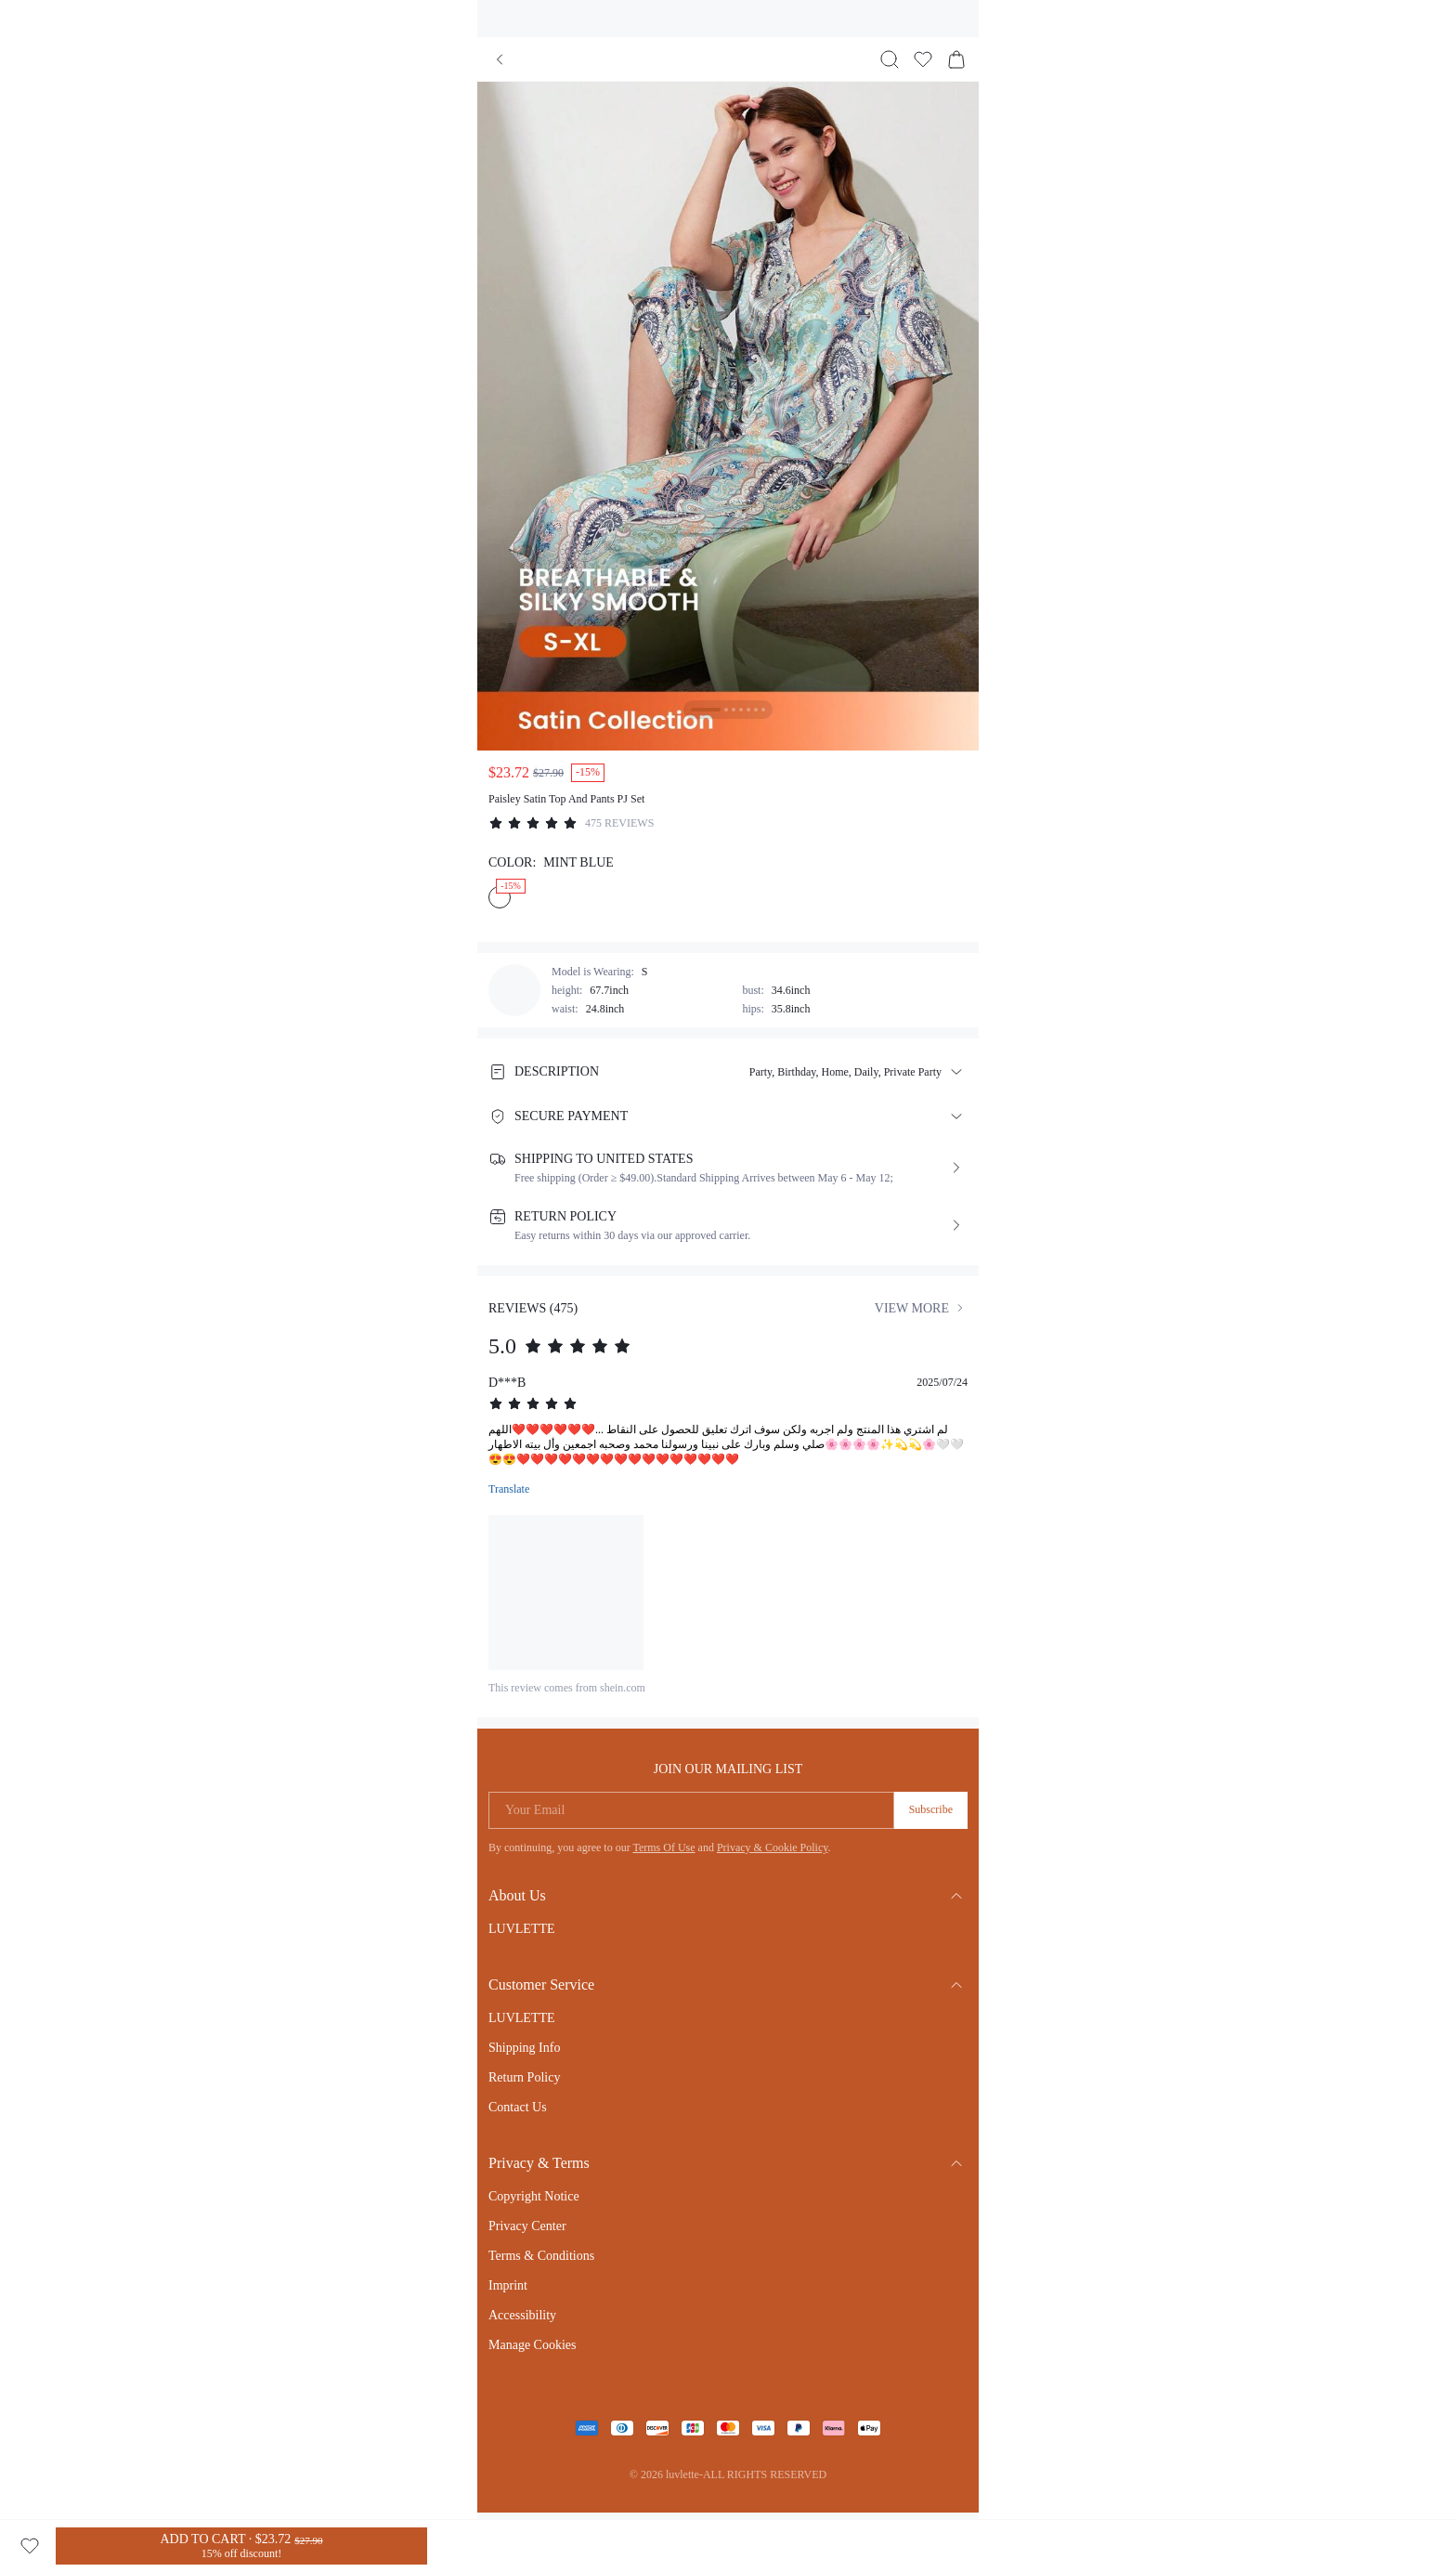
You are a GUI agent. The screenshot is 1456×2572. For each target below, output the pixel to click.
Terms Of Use (663, 1847)
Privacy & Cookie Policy (772, 1847)
